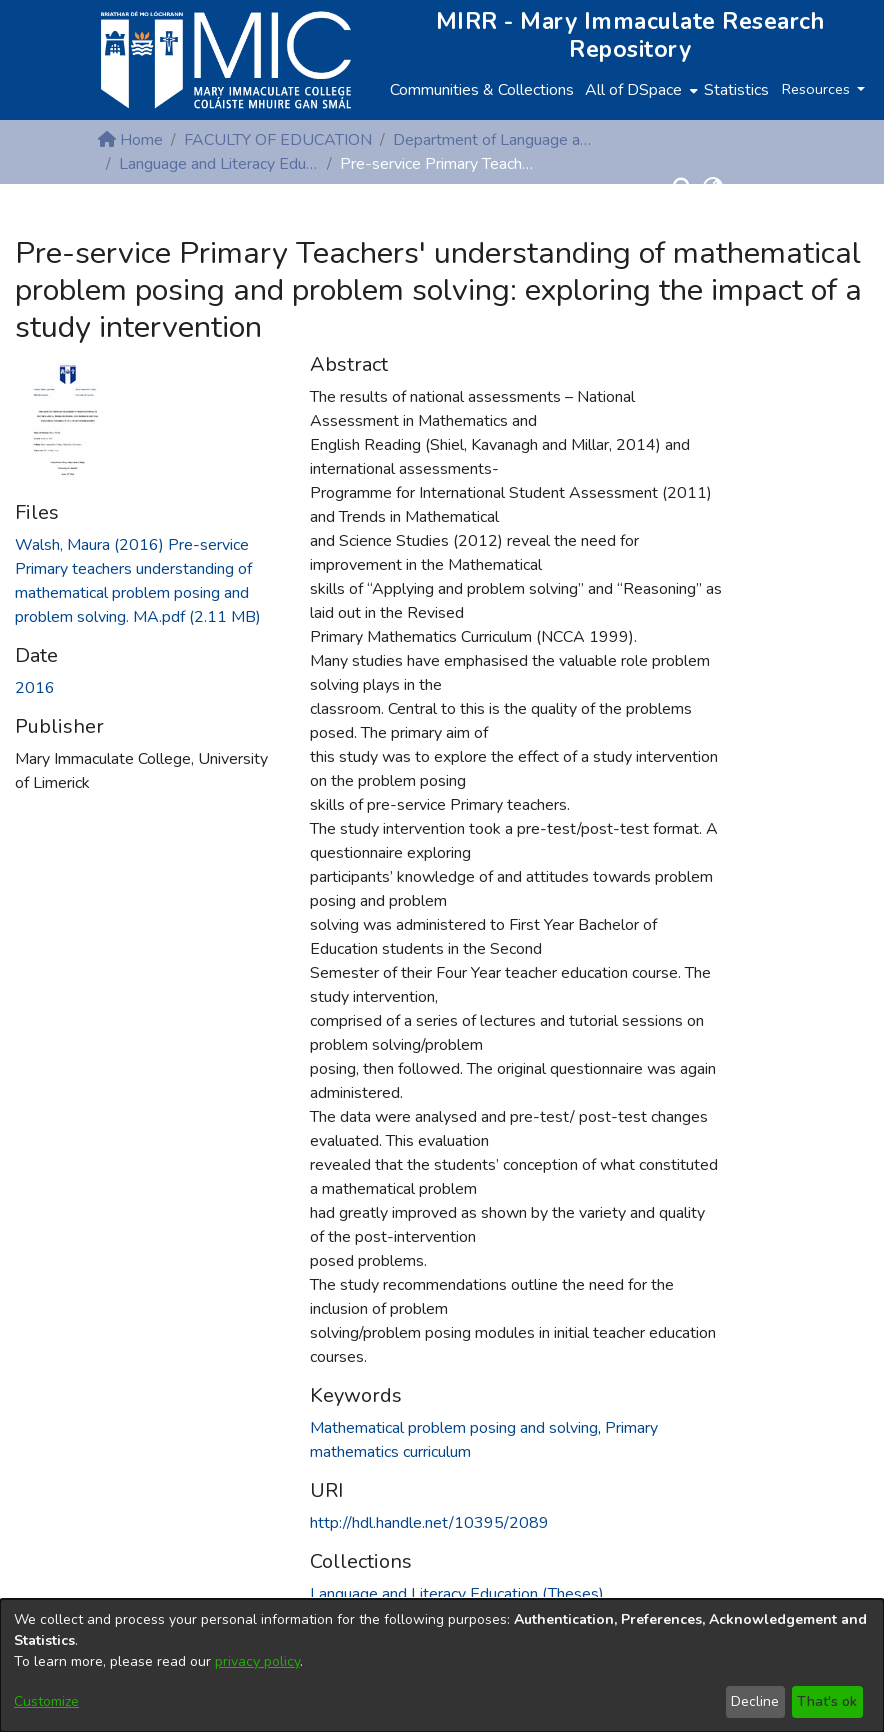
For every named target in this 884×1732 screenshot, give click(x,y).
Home (130, 140)
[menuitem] (639, 90)
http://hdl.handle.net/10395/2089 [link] (429, 1523)
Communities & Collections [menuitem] (482, 90)
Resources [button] (818, 89)
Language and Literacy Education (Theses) (219, 164)
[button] (682, 188)
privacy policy (257, 1661)
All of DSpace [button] (633, 90)
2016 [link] (35, 688)
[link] (457, 1594)
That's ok (827, 1701)
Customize (46, 1701)
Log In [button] (754, 188)
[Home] (226, 60)
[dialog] (442, 1665)
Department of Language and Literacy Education (493, 140)
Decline (755, 1701)
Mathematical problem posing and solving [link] (454, 1428)
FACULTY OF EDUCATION (278, 140)
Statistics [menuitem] (736, 90)
